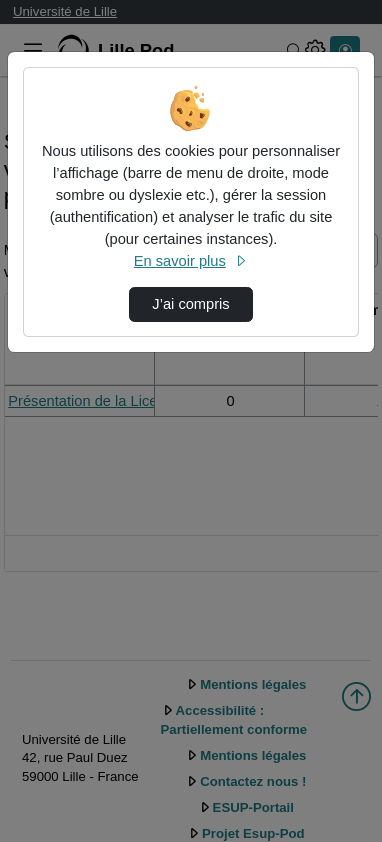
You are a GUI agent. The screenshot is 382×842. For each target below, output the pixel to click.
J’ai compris (190, 304)
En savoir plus (191, 261)
